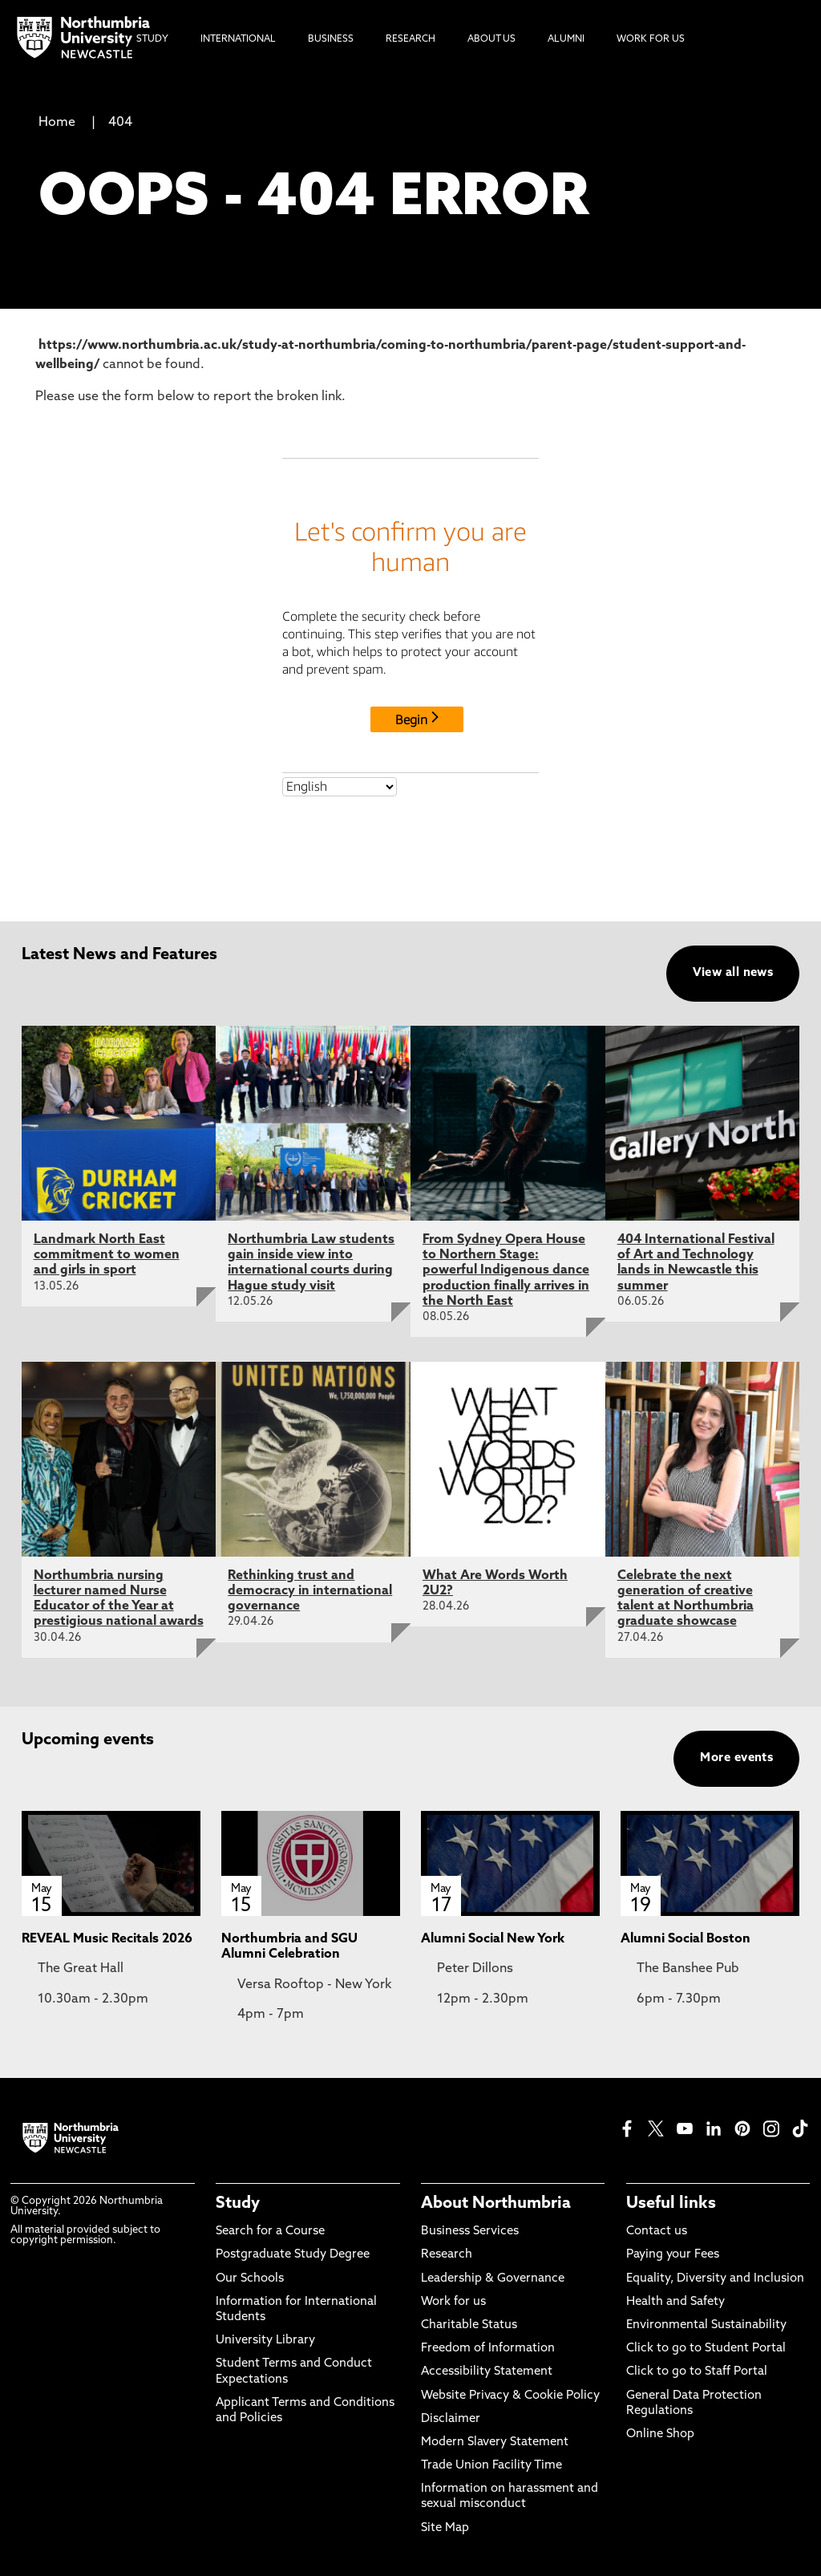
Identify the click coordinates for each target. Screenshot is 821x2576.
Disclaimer (450, 2419)
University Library (265, 2341)
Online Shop (660, 2434)
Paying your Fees (672, 2255)
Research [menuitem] (410, 39)
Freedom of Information (488, 2349)
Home (56, 122)
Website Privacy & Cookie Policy (510, 2396)
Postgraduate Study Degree (293, 2255)
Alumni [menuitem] (566, 39)
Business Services (470, 2232)
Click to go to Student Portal (706, 2349)
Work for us (453, 2302)
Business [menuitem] (331, 39)
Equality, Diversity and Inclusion (715, 2279)
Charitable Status (469, 2325)
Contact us (656, 2232)
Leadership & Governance (492, 2279)
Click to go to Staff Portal (696, 2372)
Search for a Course (270, 2232)
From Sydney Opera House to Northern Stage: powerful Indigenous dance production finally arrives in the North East (506, 1270)
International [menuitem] (238, 39)
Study (238, 2204)
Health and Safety (675, 2302)
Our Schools (250, 2279)
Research (446, 2255)
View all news (733, 973)
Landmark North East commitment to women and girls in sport (107, 1255)
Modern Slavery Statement (494, 2442)
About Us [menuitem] (491, 39)
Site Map (445, 2528)
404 (120, 122)
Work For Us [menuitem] (651, 39)
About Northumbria (496, 2204)
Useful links (671, 2204)
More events (736, 1758)
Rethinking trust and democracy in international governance (310, 1591)
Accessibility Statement (486, 2372)
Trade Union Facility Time (491, 2466)
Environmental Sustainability (706, 2325)
